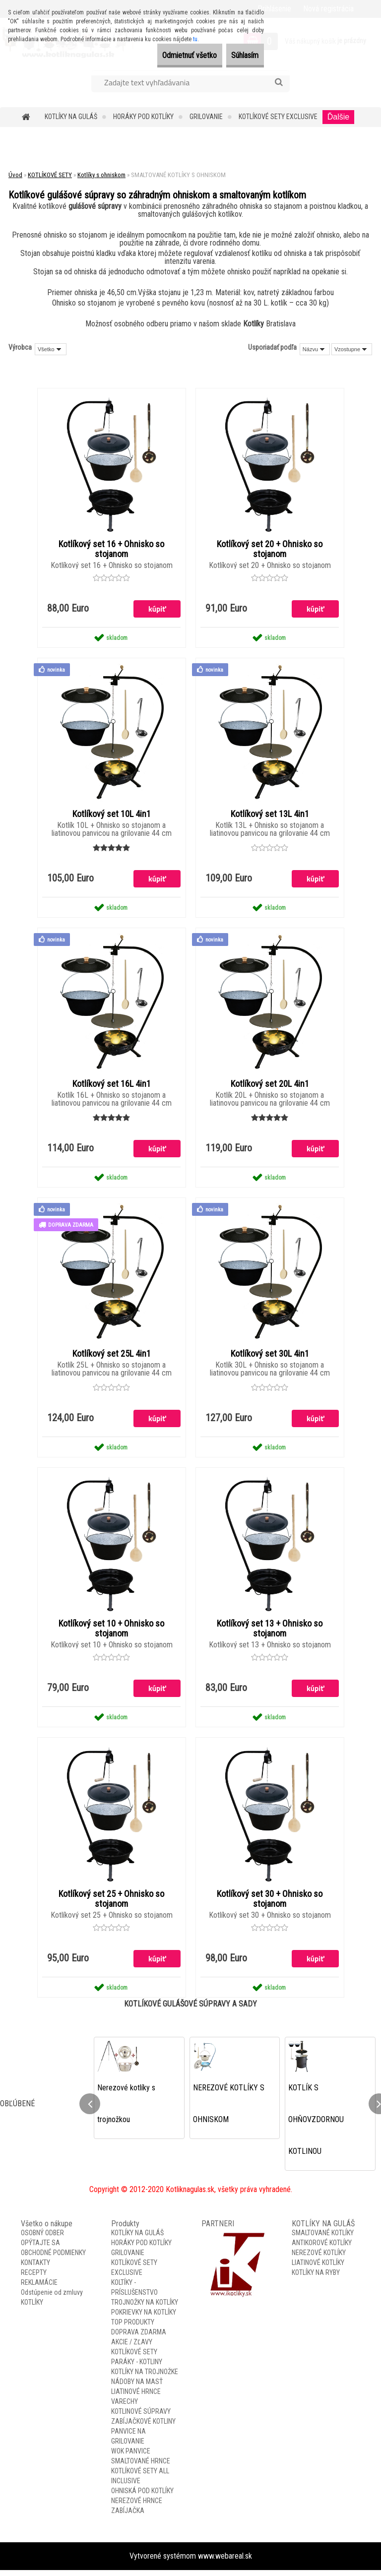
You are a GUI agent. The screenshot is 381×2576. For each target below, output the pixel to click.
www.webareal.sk (225, 2562)
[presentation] (89, 2109)
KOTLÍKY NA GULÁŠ (71, 117)
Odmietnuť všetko (168, 55)
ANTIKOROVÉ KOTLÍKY (322, 2249)
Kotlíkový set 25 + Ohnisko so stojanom (111, 1904)
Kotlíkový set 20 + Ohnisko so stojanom (269, 550)
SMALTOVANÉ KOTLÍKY (323, 2239)
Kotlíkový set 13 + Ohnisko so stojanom (269, 1633)
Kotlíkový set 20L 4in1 (270, 1086)
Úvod (15, 175)
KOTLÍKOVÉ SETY (50, 175)
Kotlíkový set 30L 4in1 (270, 1357)
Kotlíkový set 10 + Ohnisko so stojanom (111, 1633)
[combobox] (315, 349)
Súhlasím (238, 55)
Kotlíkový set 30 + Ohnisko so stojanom (269, 1904)
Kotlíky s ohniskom (101, 175)
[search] (278, 82)
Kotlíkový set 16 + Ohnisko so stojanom (111, 550)
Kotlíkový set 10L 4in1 (111, 815)
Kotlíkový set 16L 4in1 (111, 1086)
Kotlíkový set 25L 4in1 (111, 1357)
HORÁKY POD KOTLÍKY (143, 117)
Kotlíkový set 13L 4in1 (270, 815)
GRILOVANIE (206, 117)
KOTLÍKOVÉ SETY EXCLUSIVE (278, 117)
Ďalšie (338, 117)
